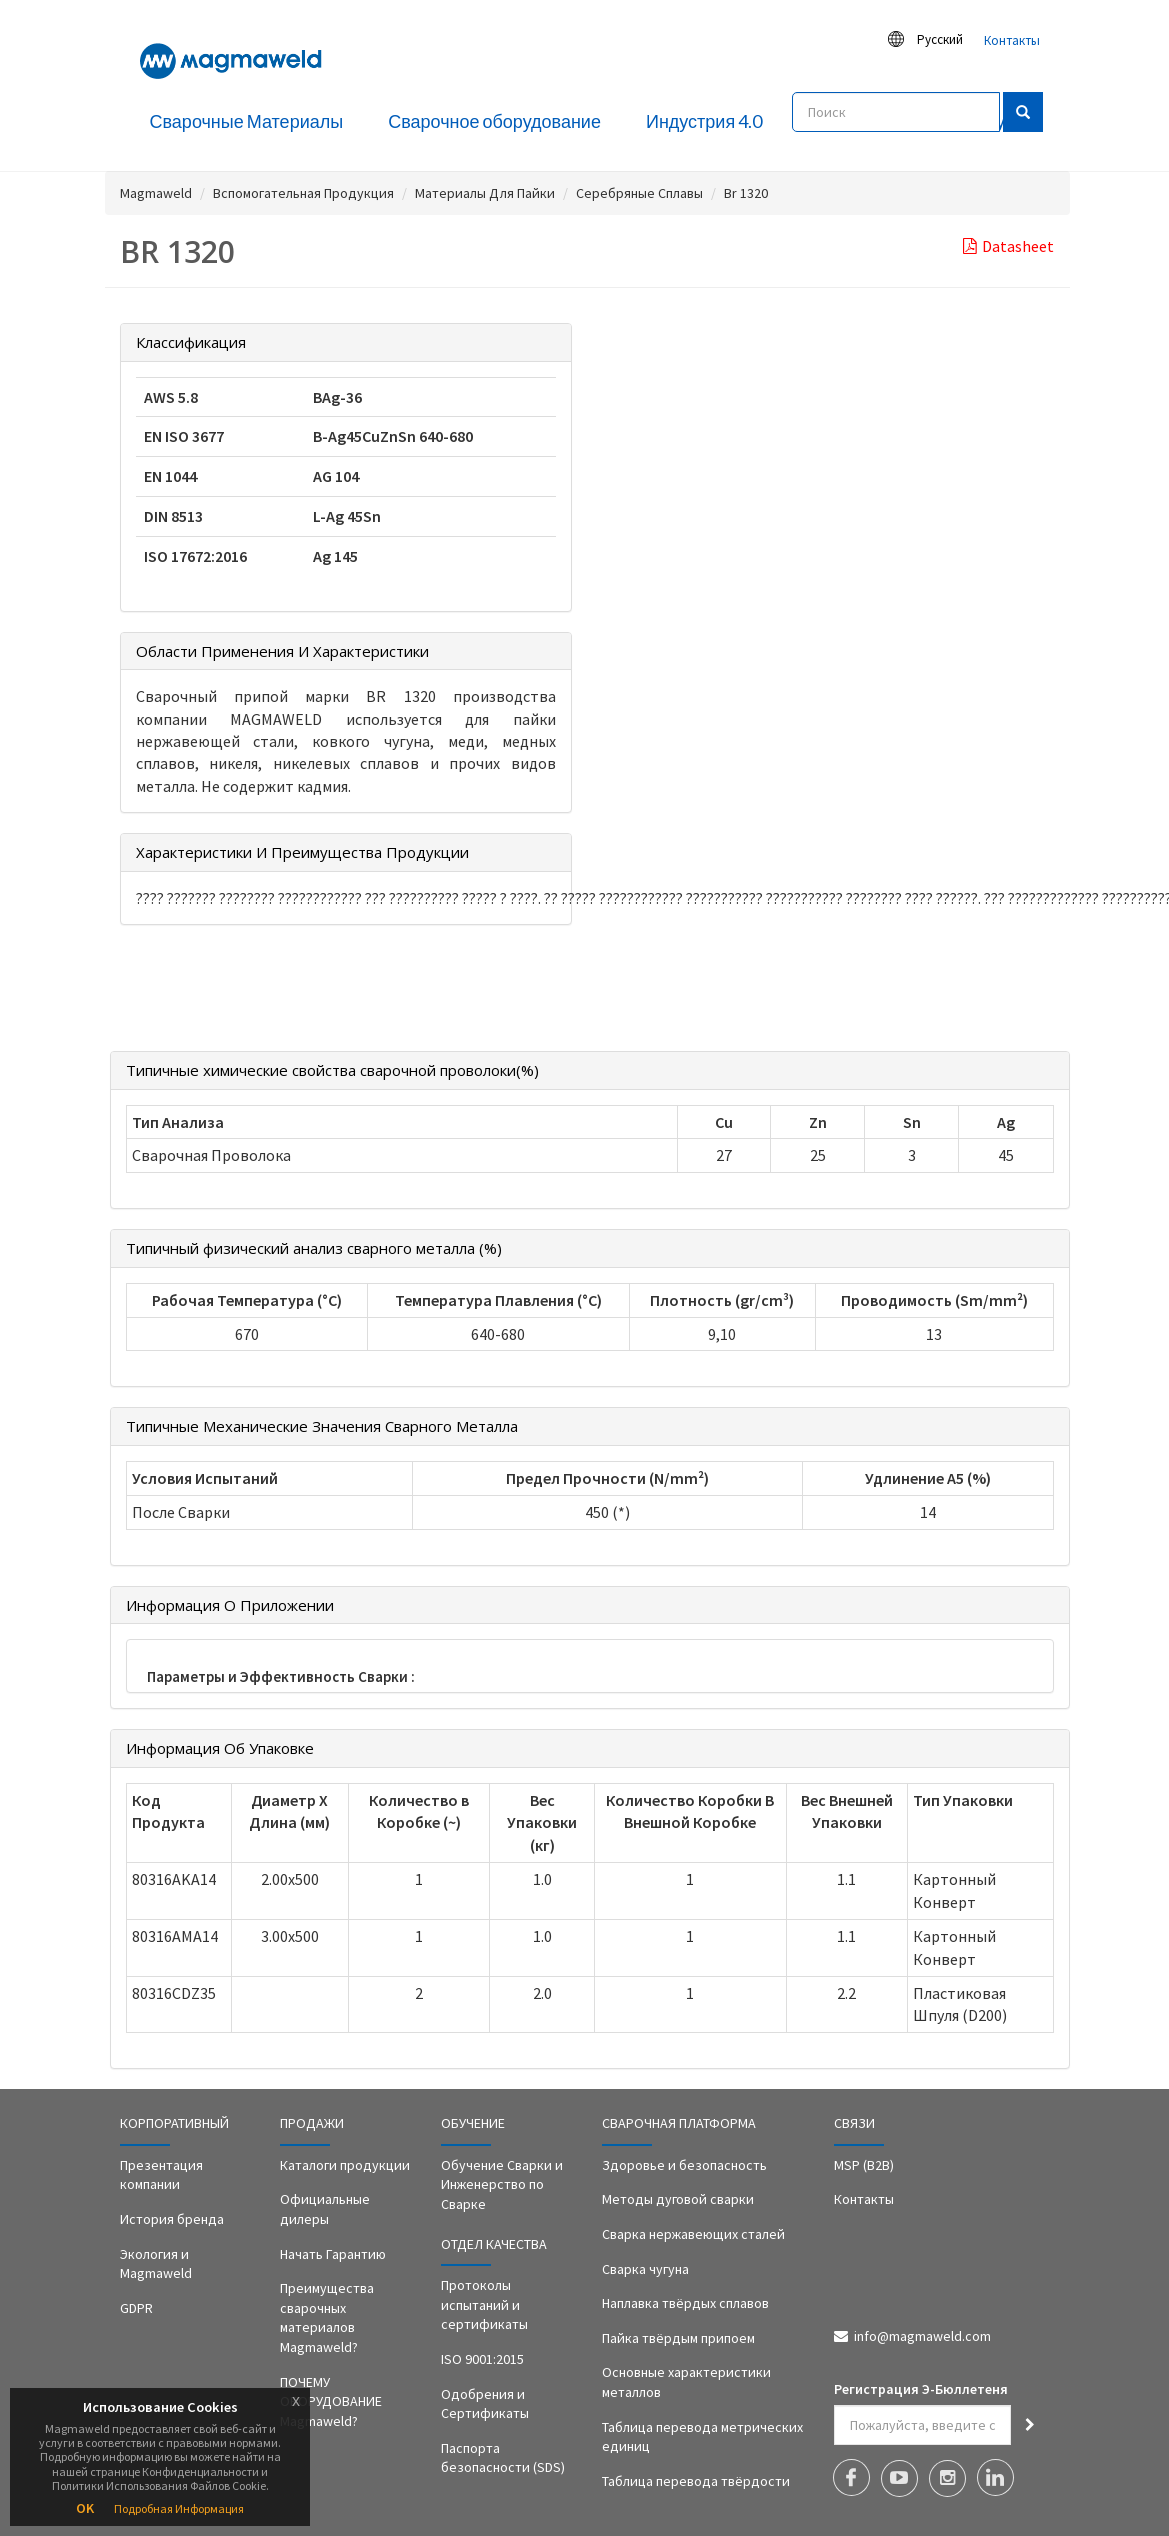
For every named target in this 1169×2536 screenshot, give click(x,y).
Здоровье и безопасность (684, 2165)
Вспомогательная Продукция (303, 193)
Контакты (1012, 40)
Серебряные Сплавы (639, 193)
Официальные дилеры (325, 2209)
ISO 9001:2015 (482, 2359)
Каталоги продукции (345, 2165)
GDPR (136, 2308)
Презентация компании (161, 2175)
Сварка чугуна (645, 2269)
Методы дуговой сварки (678, 2199)
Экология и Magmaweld (156, 2264)
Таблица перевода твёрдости (696, 2481)
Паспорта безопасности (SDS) (503, 2458)
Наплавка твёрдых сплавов (685, 2303)
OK (85, 2508)
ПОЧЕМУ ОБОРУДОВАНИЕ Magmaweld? (331, 2401)
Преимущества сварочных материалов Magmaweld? (327, 2317)
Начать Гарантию (333, 2254)
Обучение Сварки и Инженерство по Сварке (502, 2184)
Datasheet (1008, 246)
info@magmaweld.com (922, 2336)
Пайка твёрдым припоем (678, 2338)
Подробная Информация (179, 2508)
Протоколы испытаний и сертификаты (484, 2304)
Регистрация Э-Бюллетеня (921, 2389)
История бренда (172, 2219)
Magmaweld (156, 193)
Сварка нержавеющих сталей (693, 2234)
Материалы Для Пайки (485, 193)
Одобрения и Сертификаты (485, 2404)
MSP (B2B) (864, 2165)
